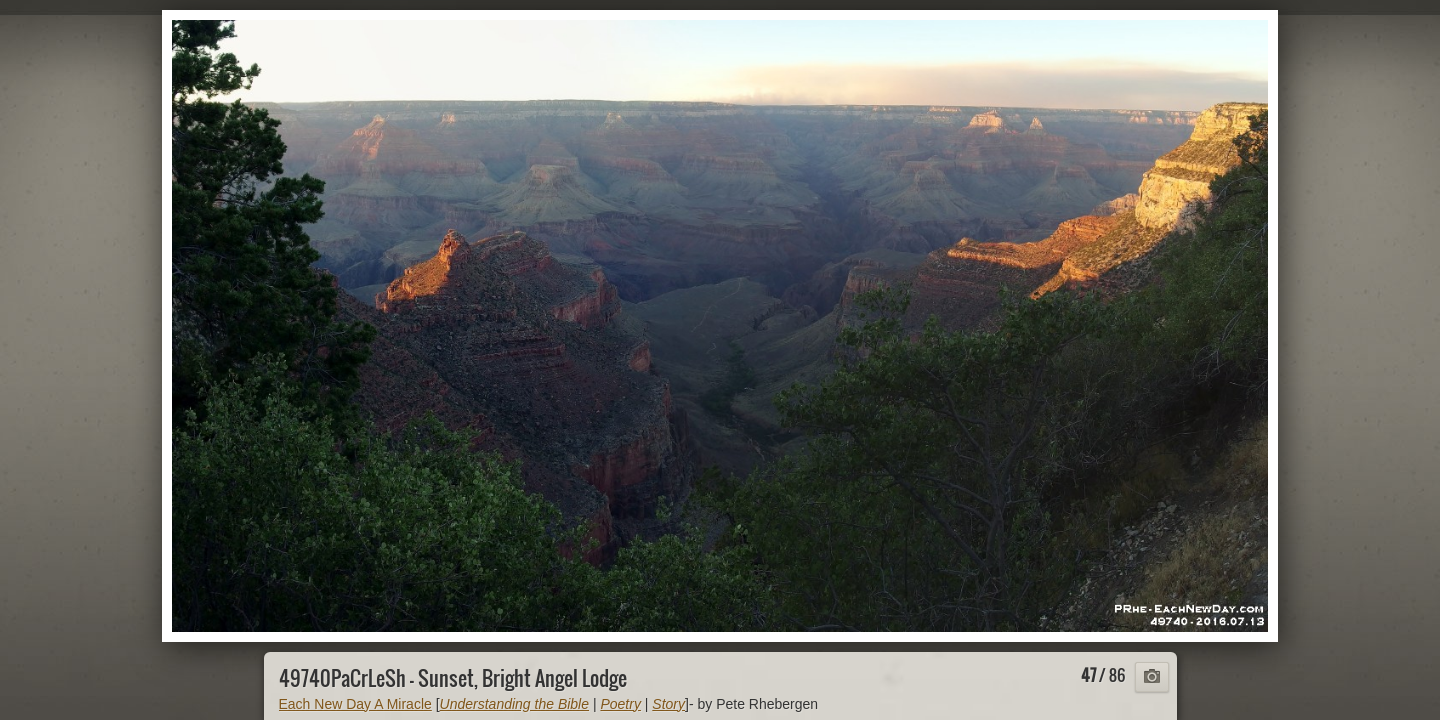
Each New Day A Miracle (355, 704)
